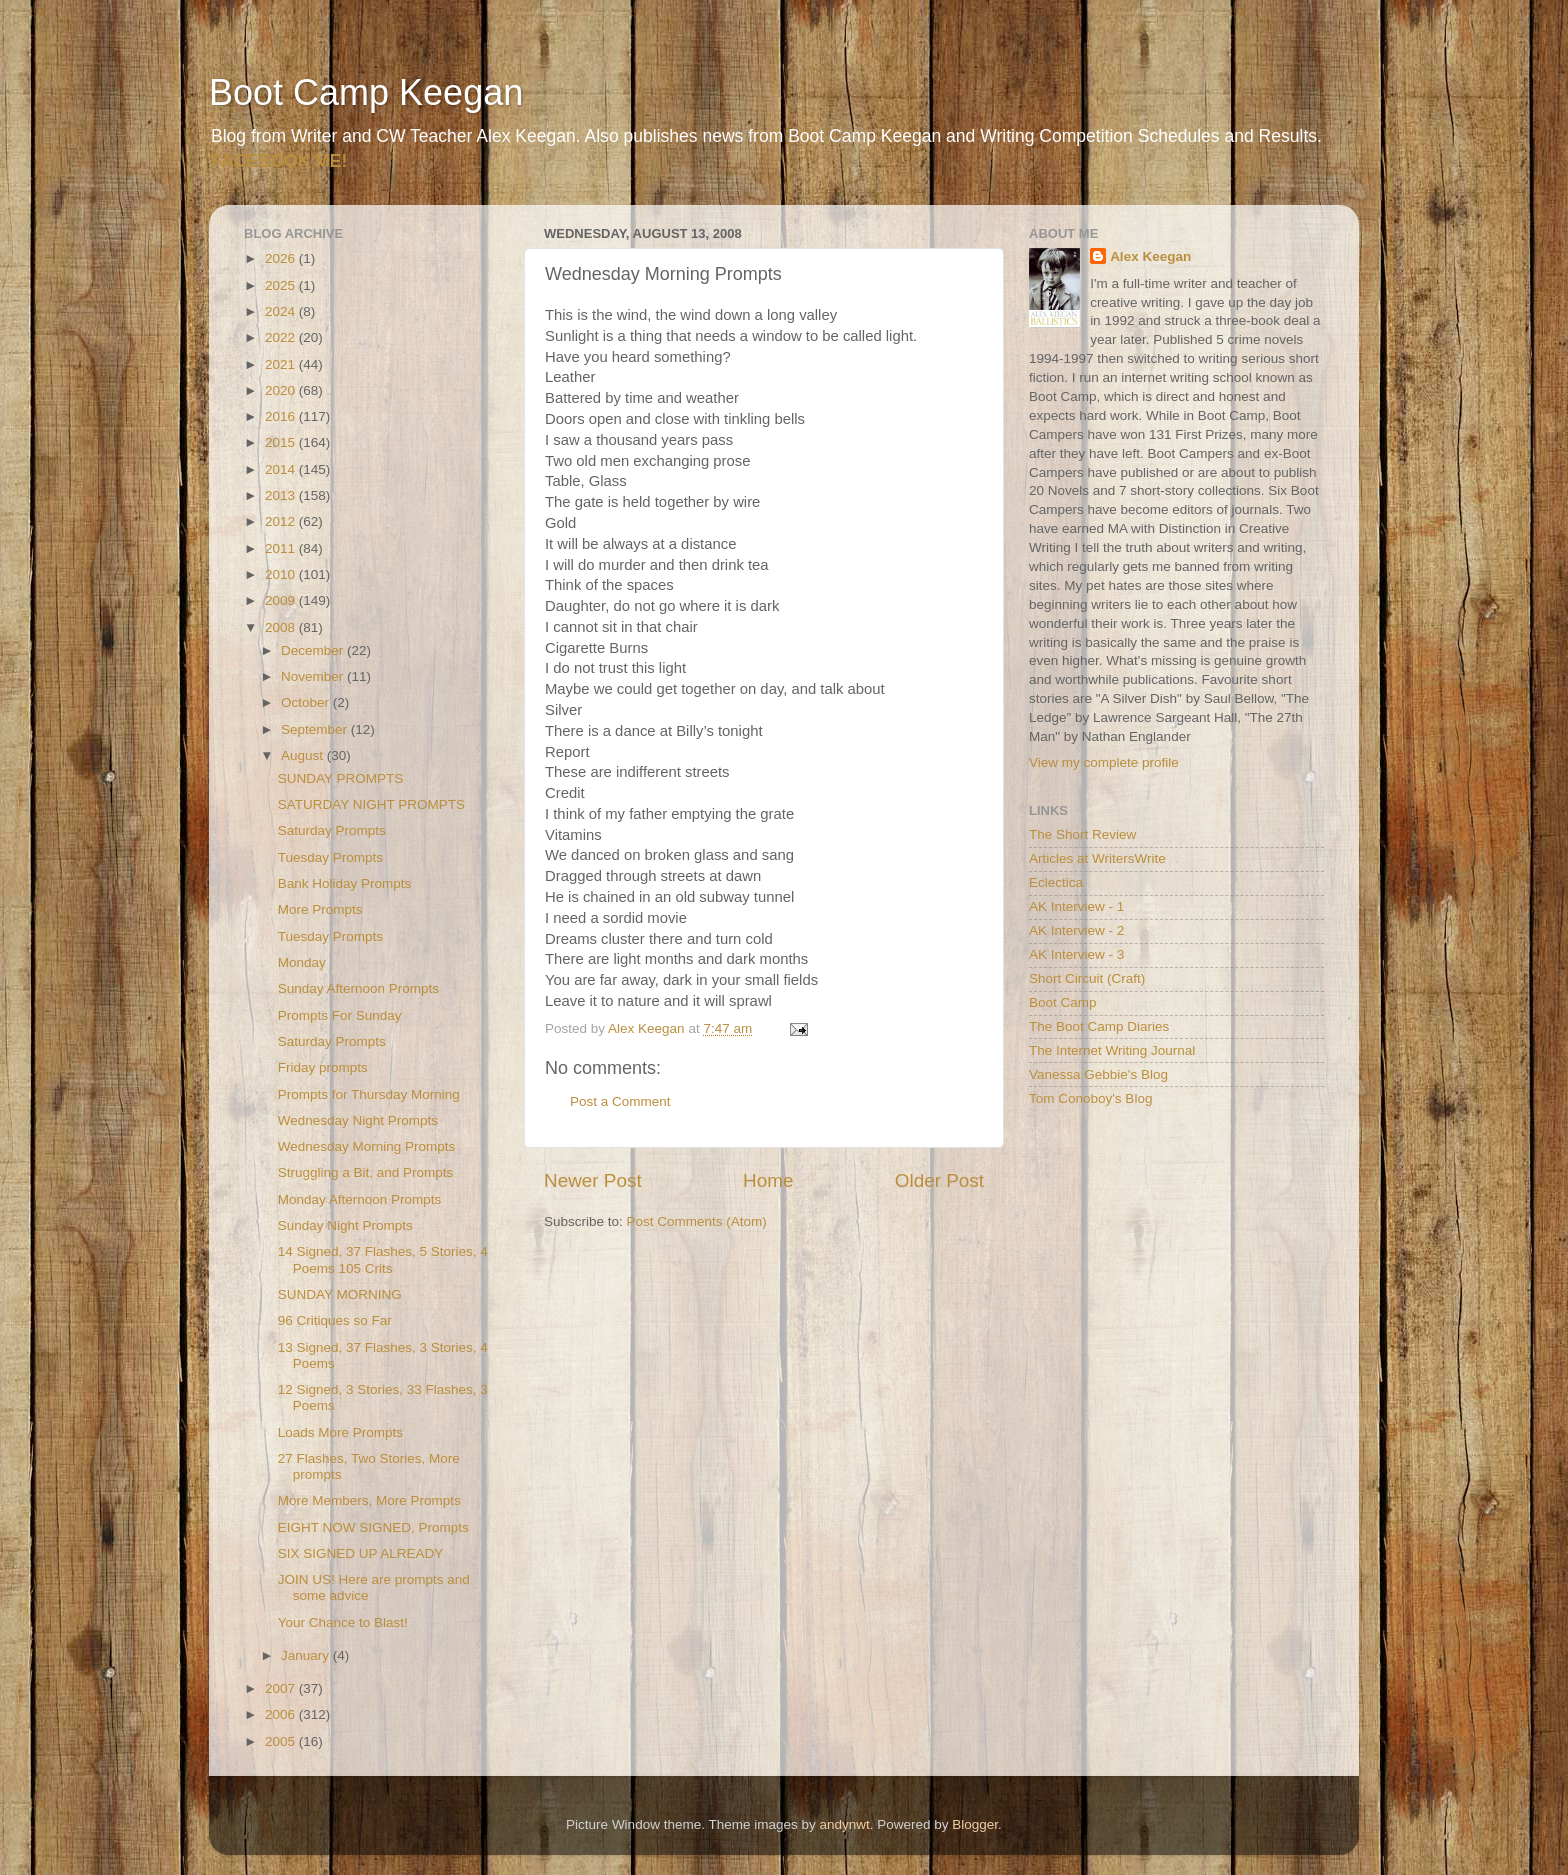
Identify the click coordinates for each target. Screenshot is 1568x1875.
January (307, 1655)
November (314, 676)
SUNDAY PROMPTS (341, 778)
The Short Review (1082, 834)
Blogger (975, 1824)
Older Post (939, 1180)
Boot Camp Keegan (366, 92)
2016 (282, 416)
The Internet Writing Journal (1112, 1050)
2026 (282, 258)
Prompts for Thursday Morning (369, 1094)
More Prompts (320, 909)
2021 (282, 364)
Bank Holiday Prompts (345, 883)
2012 (282, 521)
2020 (282, 390)
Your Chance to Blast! (343, 1622)
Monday (302, 962)
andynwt (844, 1824)
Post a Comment (620, 1101)
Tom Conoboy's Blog (1090, 1098)
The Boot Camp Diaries (1099, 1026)
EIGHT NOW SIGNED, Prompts (373, 1527)
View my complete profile (1104, 762)
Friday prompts (323, 1067)
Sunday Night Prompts (345, 1225)
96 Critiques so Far (335, 1320)
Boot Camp (1063, 1002)
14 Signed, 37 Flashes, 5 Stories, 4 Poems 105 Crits (383, 1259)
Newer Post (593, 1180)
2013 (282, 495)
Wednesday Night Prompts (358, 1120)
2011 (282, 548)
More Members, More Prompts (369, 1500)
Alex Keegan (1150, 256)
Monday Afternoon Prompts (360, 1199)
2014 (282, 469)
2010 (282, 574)
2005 (282, 1741)
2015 (282, 442)
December (314, 650)
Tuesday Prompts (330, 857)
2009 (282, 600)
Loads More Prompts (340, 1432)
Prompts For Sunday (340, 1015)
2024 (282, 311)
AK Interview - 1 (1076, 906)
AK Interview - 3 (1076, 954)
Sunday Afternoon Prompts (358, 988)
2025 (282, 285)
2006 (282, 1714)
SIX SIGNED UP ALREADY (361, 1553)
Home (768, 1180)
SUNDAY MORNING (340, 1294)
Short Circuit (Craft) (1087, 978)
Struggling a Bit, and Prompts (366, 1172)
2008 (282, 627)
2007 (282, 1688)
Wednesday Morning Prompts (367, 1146)
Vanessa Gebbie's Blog (1098, 1074)
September (316, 729)
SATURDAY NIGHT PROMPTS (371, 804)
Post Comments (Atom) (697, 1221)
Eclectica (1056, 882)
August (304, 755)
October (307, 702)
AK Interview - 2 (1076, 930)
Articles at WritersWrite (1097, 858)
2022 (282, 337)
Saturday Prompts (332, 830)
